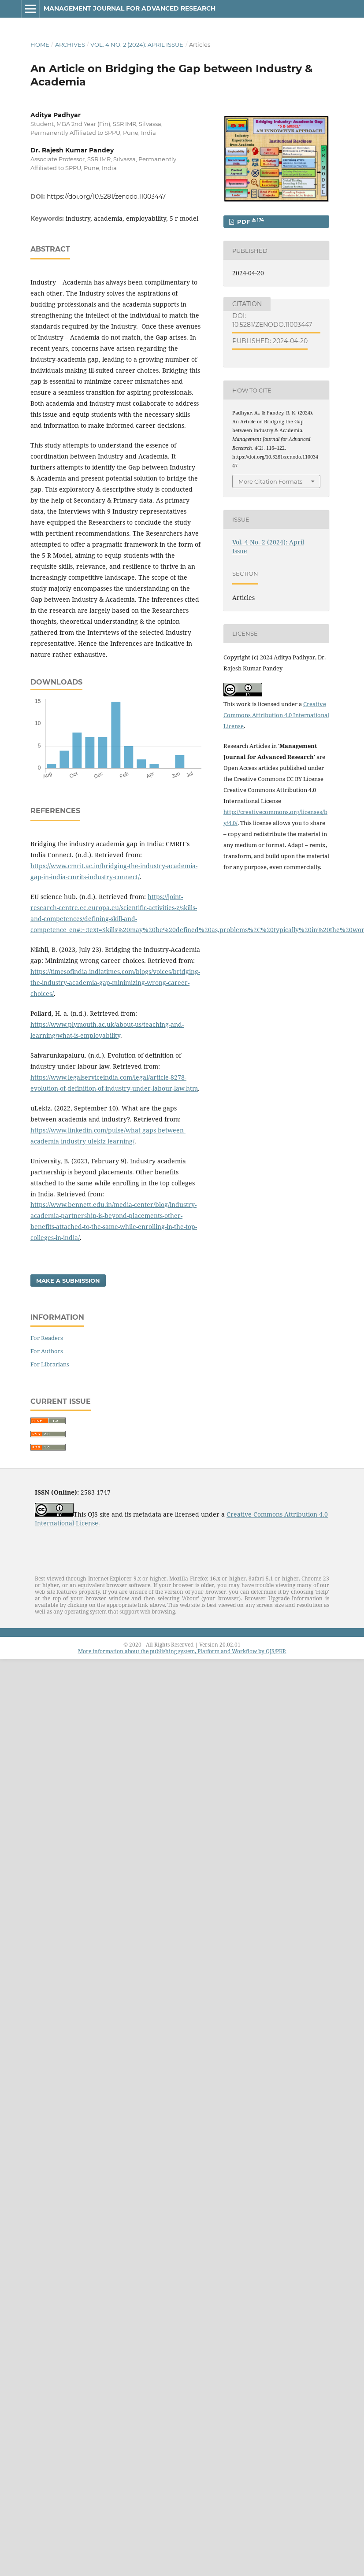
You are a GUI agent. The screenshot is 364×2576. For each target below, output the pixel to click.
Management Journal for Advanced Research (129, 8)
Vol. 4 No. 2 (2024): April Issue (136, 44)
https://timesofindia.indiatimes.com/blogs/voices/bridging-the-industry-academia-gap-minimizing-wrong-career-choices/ (115, 982)
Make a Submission (68, 1280)
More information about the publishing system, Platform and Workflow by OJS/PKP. (182, 1651)
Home (39, 44)
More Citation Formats (270, 481)
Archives (70, 44)
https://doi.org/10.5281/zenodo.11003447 (106, 196)
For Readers (46, 1338)
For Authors (46, 1351)
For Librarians (49, 1364)
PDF (249, 221)
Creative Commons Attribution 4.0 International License (276, 715)
